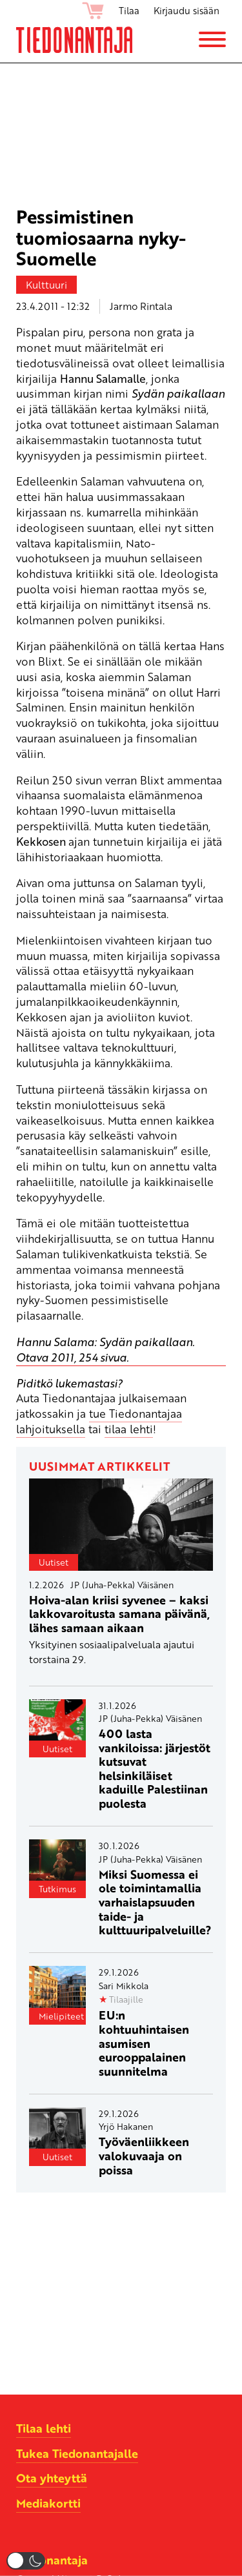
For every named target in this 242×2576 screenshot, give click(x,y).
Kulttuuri (46, 285)
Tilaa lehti (43, 2428)
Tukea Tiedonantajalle (77, 2453)
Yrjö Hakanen (126, 2126)
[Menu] (212, 39)
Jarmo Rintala (141, 306)
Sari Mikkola (123, 1985)
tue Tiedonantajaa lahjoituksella (99, 1421)
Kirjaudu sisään (186, 10)
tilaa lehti (129, 1428)
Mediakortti (48, 2503)
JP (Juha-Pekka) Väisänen (122, 1585)
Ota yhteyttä (51, 2477)
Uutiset (53, 1562)
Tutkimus (57, 1889)
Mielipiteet (61, 2016)
